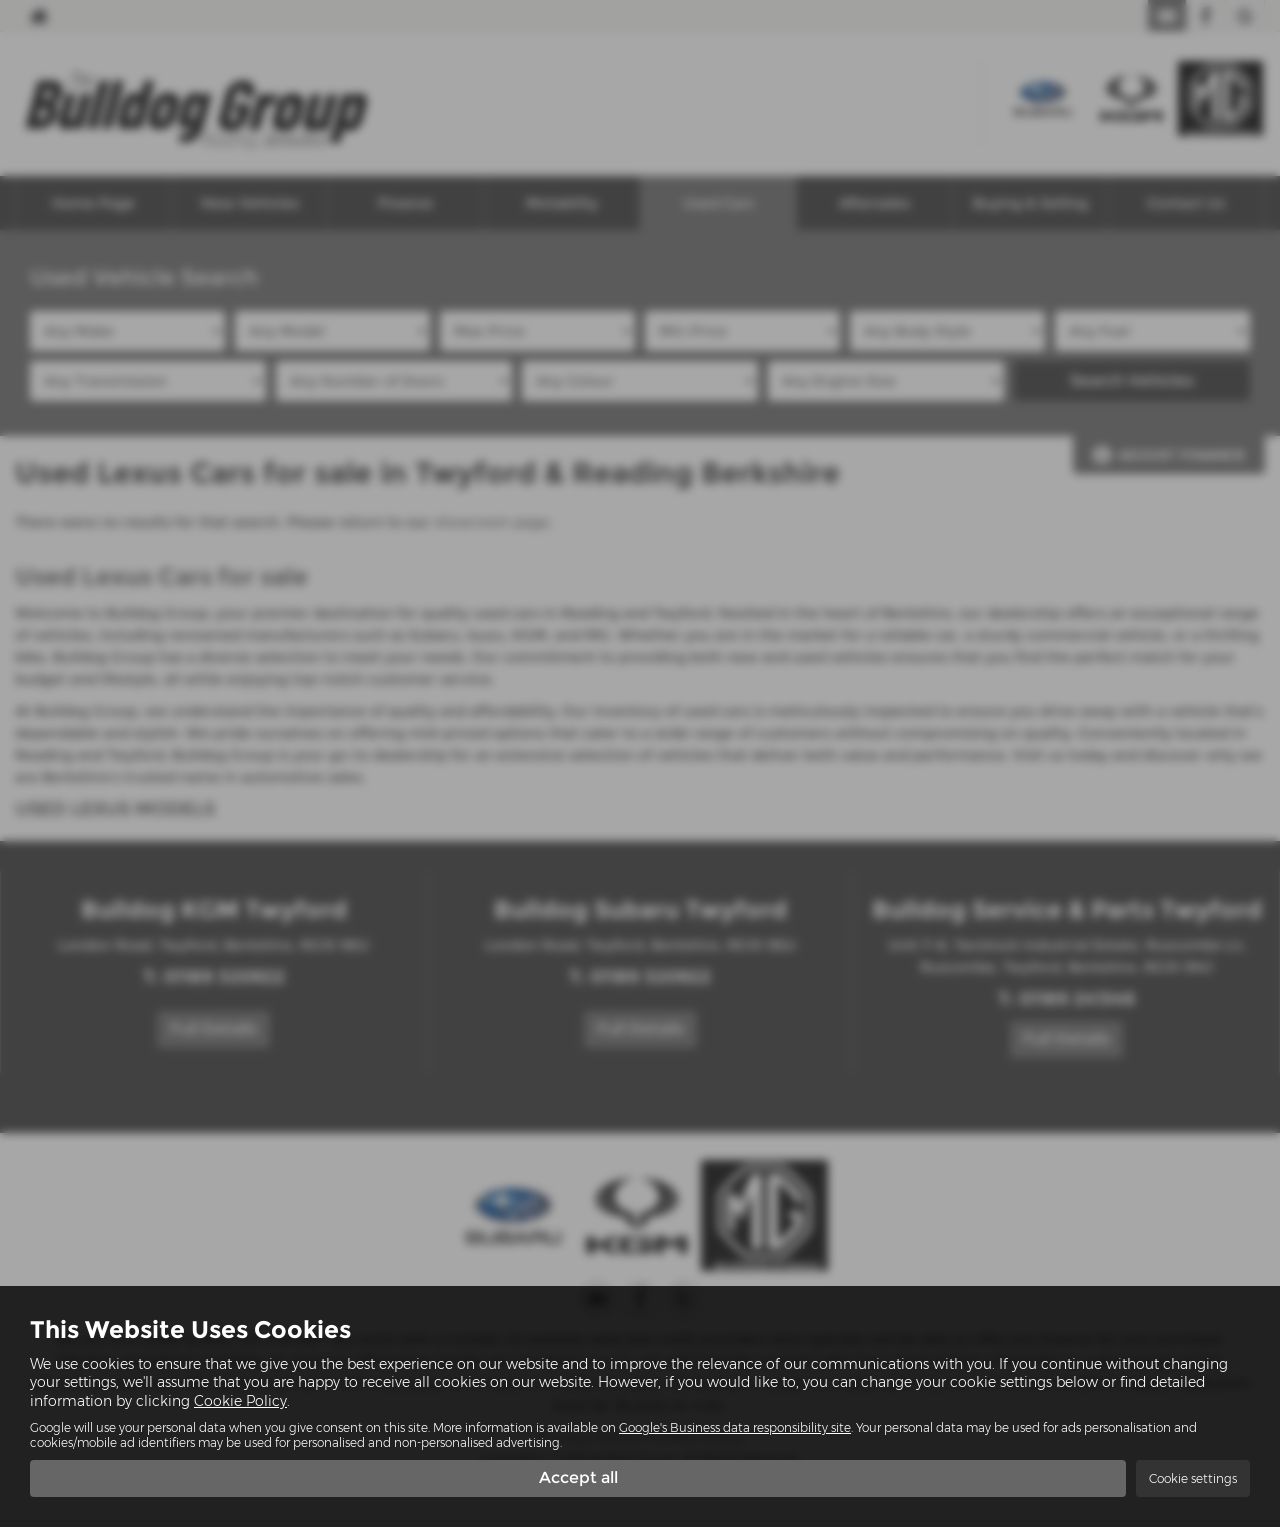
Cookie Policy (240, 1400)
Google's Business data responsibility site (735, 1426)
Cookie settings (1193, 1478)
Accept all (578, 1477)
